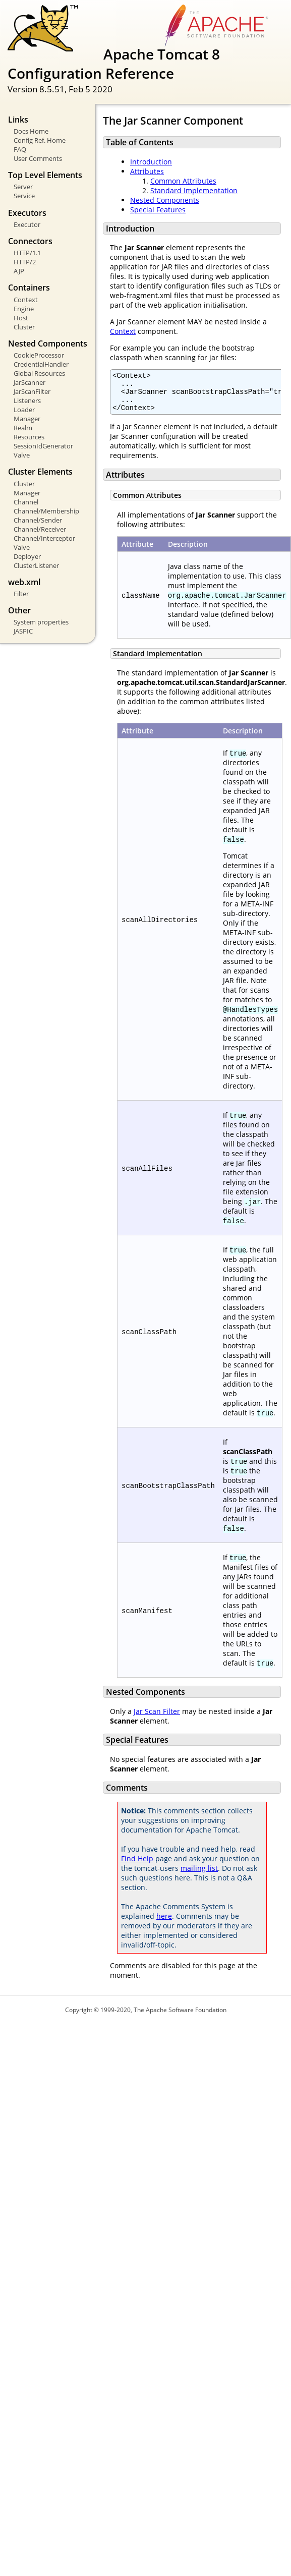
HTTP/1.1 (27, 252)
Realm (23, 427)
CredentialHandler (41, 364)
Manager (27, 418)
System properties (41, 621)
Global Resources (39, 373)
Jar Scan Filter (157, 1719)
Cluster (24, 326)
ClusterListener (36, 565)
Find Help (137, 1866)
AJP (19, 270)
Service (24, 195)
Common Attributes (183, 181)
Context (26, 299)
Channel (26, 501)
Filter (21, 593)
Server (23, 186)
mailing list (199, 1875)
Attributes (147, 171)
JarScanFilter (32, 391)
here (164, 1923)
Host (21, 317)
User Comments (38, 158)
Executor (27, 224)
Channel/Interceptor (44, 538)
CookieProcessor (39, 355)
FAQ (20, 149)
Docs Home (31, 131)
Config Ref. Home (40, 140)
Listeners (27, 400)
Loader (24, 409)
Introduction (151, 161)
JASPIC (23, 631)
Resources (29, 436)
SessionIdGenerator (43, 445)
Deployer (27, 556)
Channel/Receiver (40, 529)
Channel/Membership (46, 511)
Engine (24, 308)
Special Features (158, 209)
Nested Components (164, 200)
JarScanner (29, 382)
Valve (22, 455)
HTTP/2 (25, 261)
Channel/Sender (38, 520)
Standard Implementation (194, 190)
